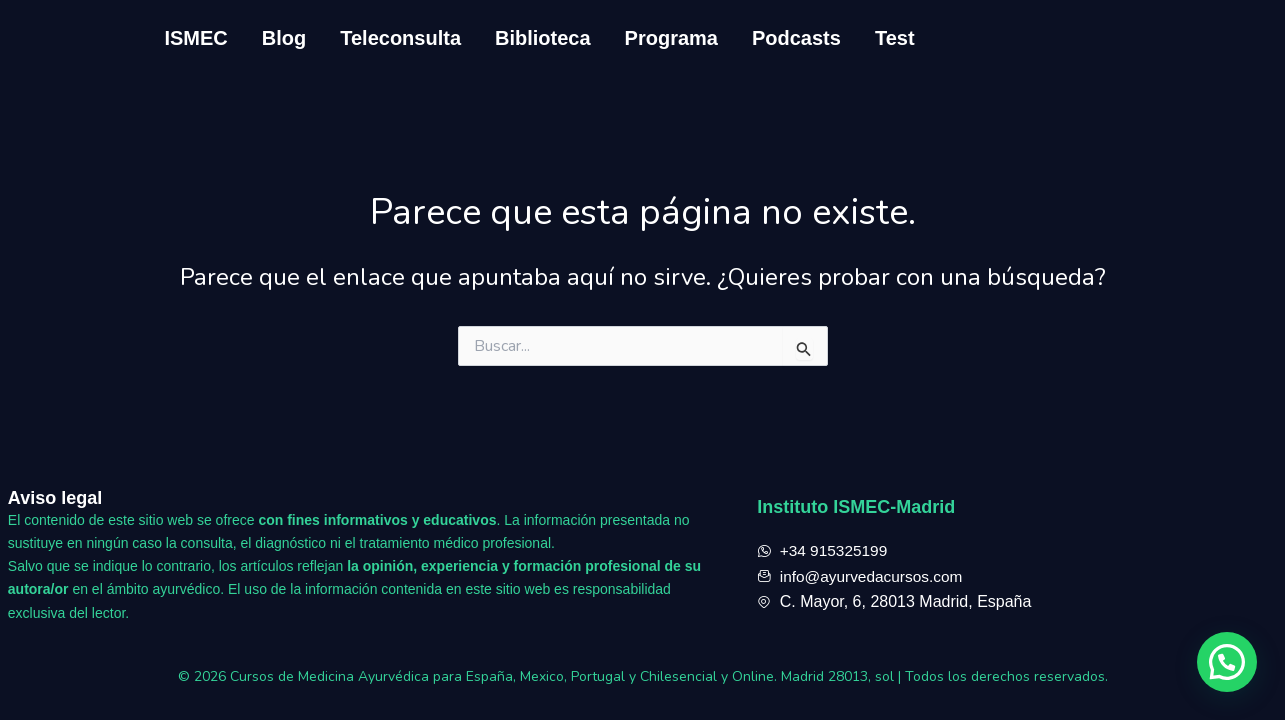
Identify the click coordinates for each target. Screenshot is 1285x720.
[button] (1227, 662)
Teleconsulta (400, 38)
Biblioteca (543, 38)
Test (895, 38)
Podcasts (796, 38)
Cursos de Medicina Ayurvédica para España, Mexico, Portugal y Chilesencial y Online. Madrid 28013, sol (564, 676)
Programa (671, 38)
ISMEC (195, 38)
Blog (284, 38)
